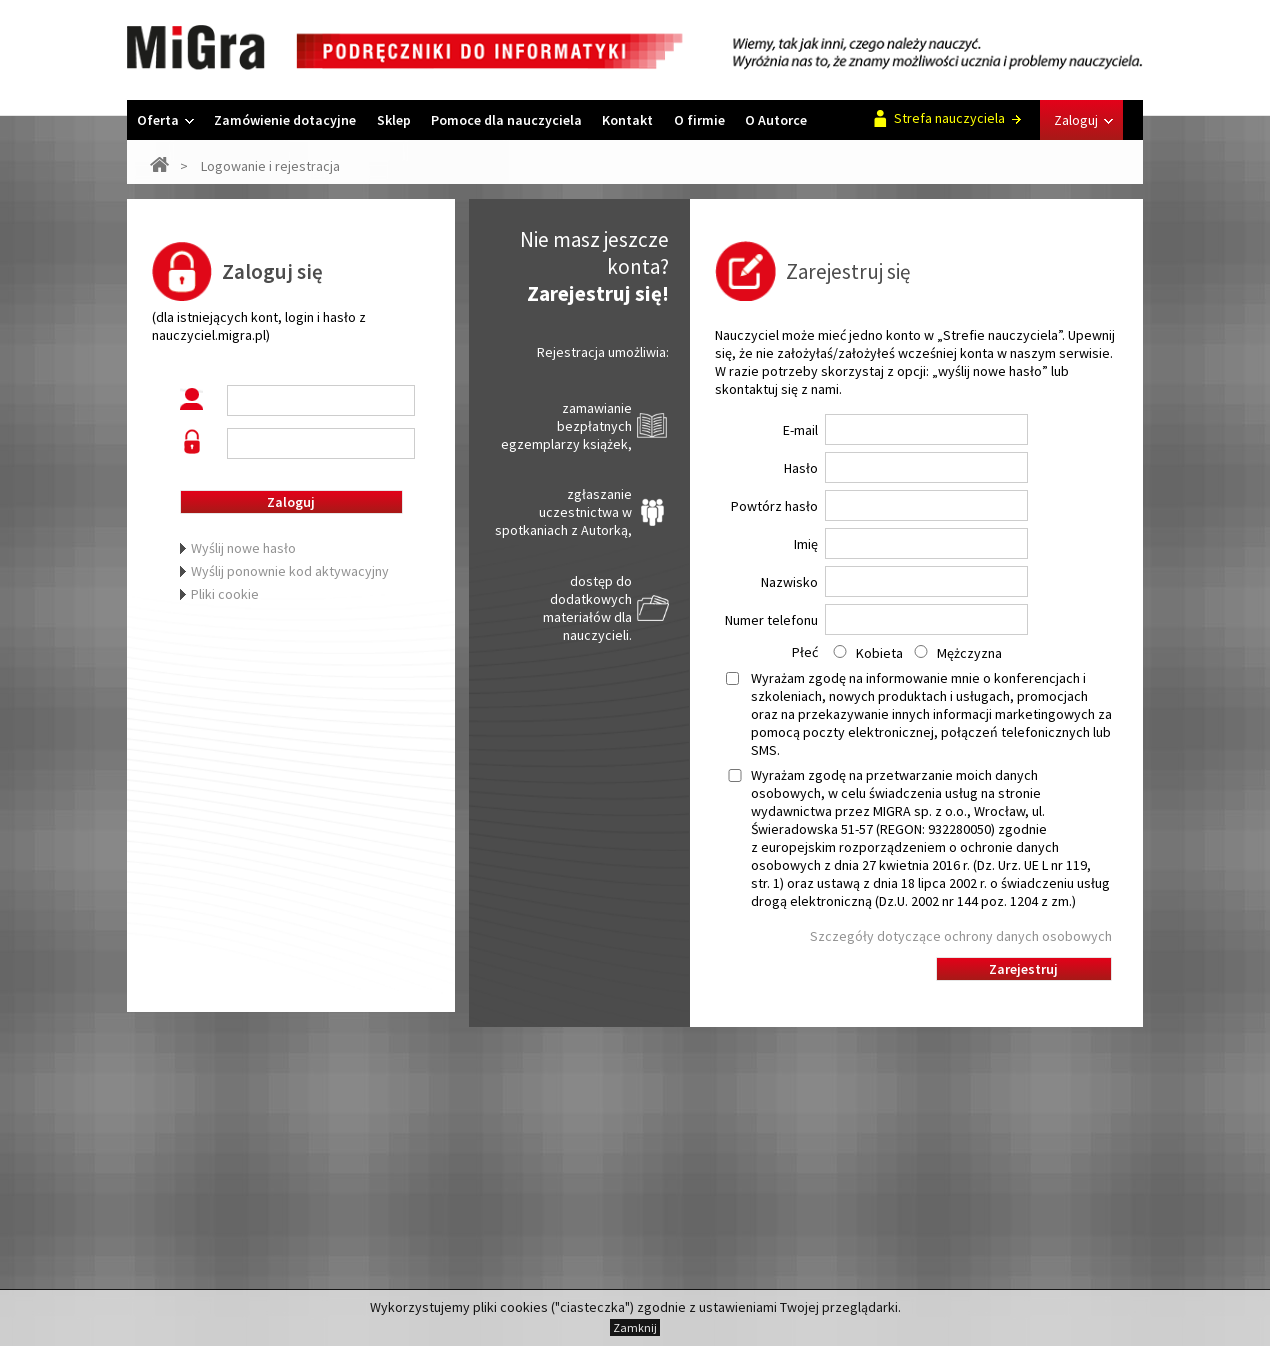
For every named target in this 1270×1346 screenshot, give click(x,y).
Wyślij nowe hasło (243, 548)
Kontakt (627, 120)
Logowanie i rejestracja (270, 166)
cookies (524, 1307)
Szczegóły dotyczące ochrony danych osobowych (961, 936)
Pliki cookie (225, 594)
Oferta (165, 120)
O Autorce (776, 120)
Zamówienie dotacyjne (285, 120)
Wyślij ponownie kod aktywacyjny (290, 571)
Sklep (394, 120)
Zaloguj (1083, 120)
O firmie (699, 120)
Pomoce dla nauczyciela (506, 120)
